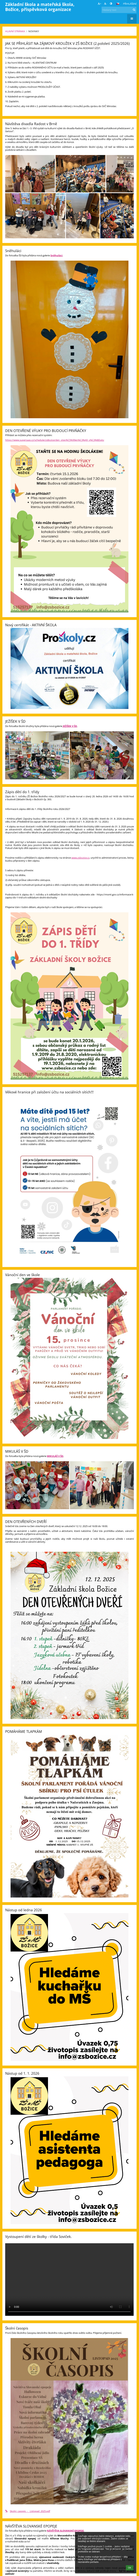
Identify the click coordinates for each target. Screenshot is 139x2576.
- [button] (105, 3)
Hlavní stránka (15, 31)
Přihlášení (130, 3)
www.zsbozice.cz (80, 857)
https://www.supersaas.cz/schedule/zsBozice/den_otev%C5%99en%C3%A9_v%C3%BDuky (54, 440)
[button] (117, 3)
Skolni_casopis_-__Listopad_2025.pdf (27, 2511)
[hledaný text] (119, 10)
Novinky (33, 31)
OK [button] (129, 2568)
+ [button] (99, 3)
